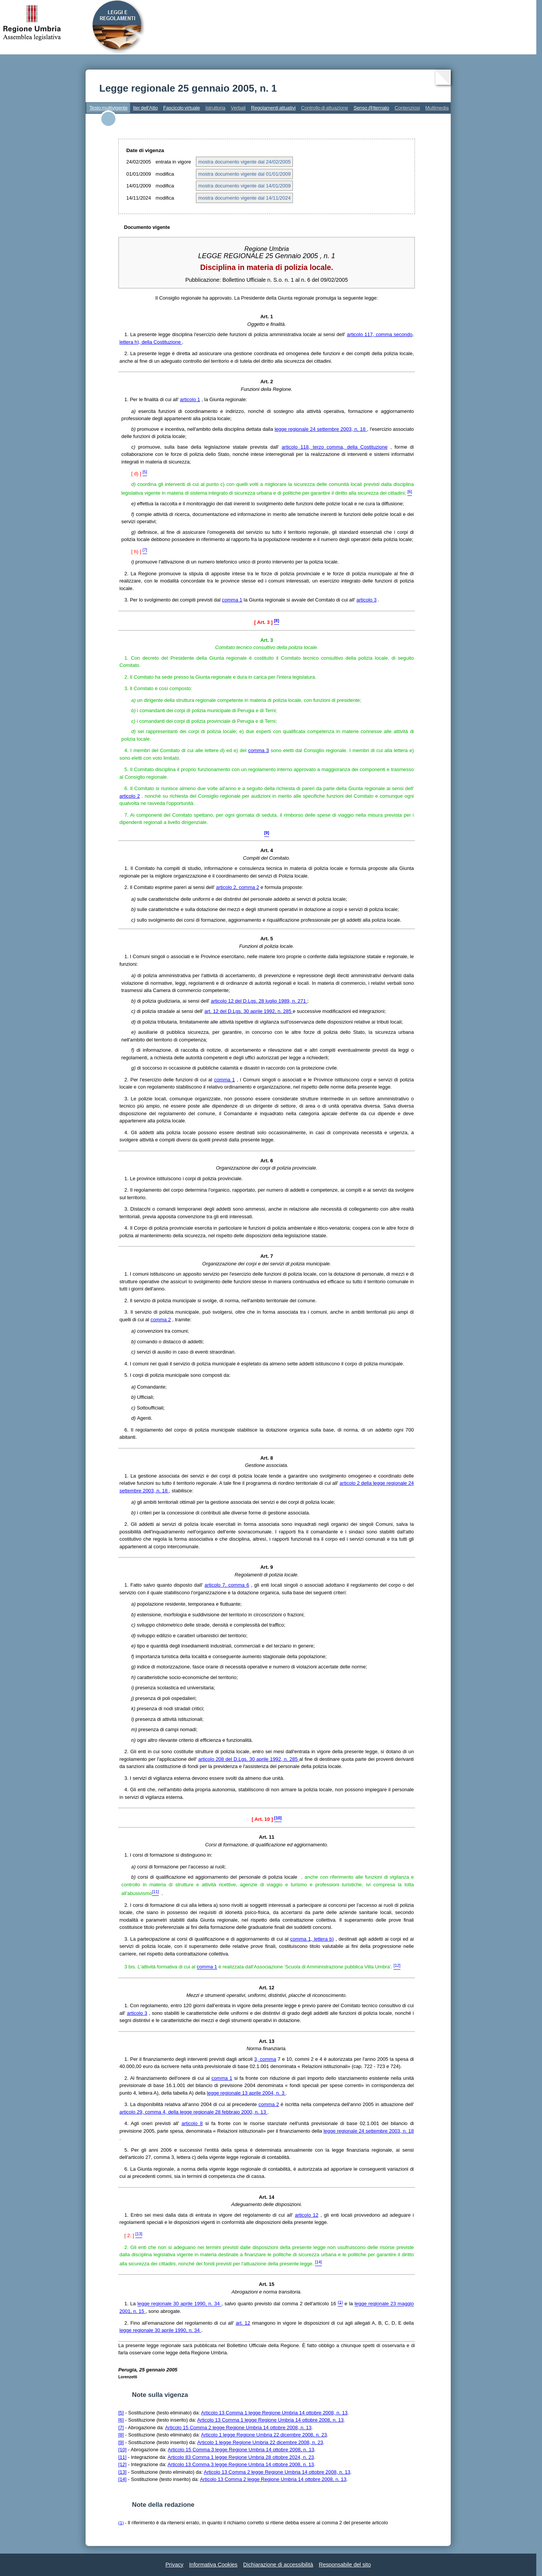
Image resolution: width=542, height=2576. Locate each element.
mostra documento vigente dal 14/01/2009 (244, 186)
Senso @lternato (371, 108)
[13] (122, 2472)
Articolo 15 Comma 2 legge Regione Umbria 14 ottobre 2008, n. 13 (238, 2427)
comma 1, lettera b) (312, 1939)
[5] (121, 2413)
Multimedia (437, 108)
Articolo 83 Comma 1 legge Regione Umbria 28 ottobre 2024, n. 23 (240, 2457)
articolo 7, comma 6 (227, 1585)
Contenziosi (407, 108)
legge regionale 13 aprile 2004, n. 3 (246, 2093)
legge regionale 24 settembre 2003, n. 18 (321, 429)
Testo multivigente (108, 108)
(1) (121, 2522)
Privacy (174, 2565)
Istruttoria (215, 108)
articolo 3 (366, 600)
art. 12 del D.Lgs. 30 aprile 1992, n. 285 (249, 1011)
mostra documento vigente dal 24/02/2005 (244, 162)
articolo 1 (190, 399)
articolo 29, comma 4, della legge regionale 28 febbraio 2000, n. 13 (193, 2112)
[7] (121, 2427)
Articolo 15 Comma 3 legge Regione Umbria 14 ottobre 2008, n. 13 (241, 2449)
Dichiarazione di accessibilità (278, 2565)
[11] (122, 2457)
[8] (121, 2435)
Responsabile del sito (345, 2565)
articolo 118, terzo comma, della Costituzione (335, 447)
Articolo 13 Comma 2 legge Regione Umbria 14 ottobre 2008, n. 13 (277, 2472)
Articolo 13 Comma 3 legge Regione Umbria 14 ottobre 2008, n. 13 (240, 2464)
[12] (122, 2464)
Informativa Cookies (213, 2565)
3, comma (265, 2059)
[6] (121, 2420)
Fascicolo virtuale (181, 108)
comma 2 (161, 1319)
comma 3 (258, 750)
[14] (122, 2479)
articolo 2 (129, 796)
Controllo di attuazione (324, 108)
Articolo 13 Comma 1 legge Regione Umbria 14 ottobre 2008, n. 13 (274, 2413)
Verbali (238, 108)
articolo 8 (192, 2123)
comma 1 (232, 600)
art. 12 (243, 2323)
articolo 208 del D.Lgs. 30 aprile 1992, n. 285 (248, 1759)
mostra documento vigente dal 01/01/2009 (244, 174)
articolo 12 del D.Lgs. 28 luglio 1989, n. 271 (259, 1001)
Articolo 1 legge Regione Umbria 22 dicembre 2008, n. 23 (264, 2435)
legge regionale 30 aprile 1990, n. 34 (179, 2304)
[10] (122, 2449)
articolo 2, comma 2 (237, 887)
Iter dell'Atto (145, 108)
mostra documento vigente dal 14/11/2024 (244, 198)
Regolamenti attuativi (273, 108)
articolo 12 (306, 2215)
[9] (121, 2442)
